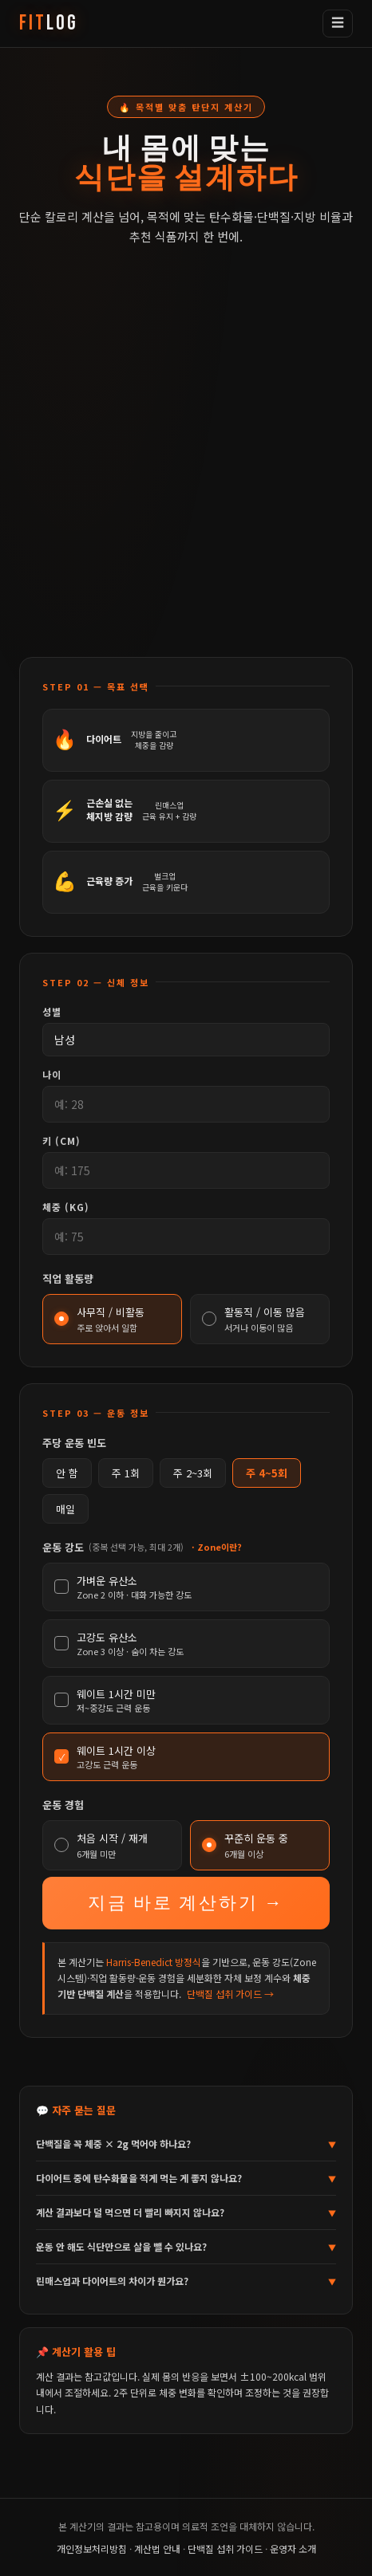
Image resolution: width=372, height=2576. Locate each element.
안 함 (67, 1473)
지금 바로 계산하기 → (186, 1903)
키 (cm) (61, 1140)
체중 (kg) (65, 1206)
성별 (51, 1011)
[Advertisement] (186, 465)
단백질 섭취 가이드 (225, 2548)
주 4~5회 (266, 1473)
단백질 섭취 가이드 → (230, 1993)
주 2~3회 (192, 1473)
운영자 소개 (293, 2548)
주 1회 (126, 1473)
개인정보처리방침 (92, 2548)
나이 (51, 1074)
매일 (65, 1508)
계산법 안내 (157, 2548)
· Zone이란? (217, 1546)
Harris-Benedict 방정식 (153, 1961)
